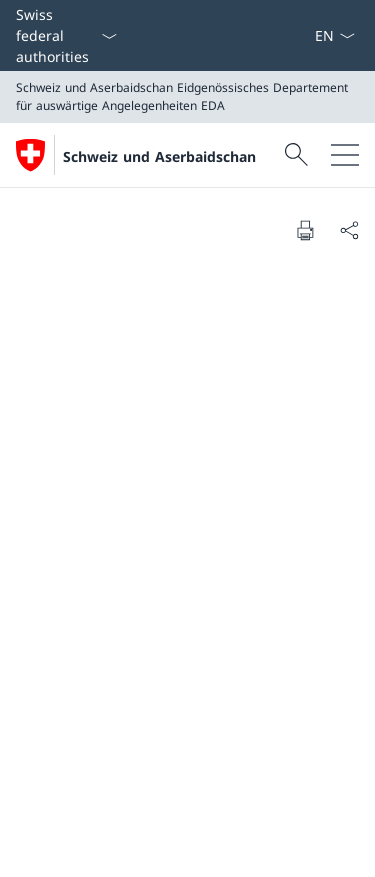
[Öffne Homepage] (136, 155)
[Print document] (305, 230)
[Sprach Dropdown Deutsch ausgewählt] (334, 35)
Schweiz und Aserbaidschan (159, 156)
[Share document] (349, 230)
